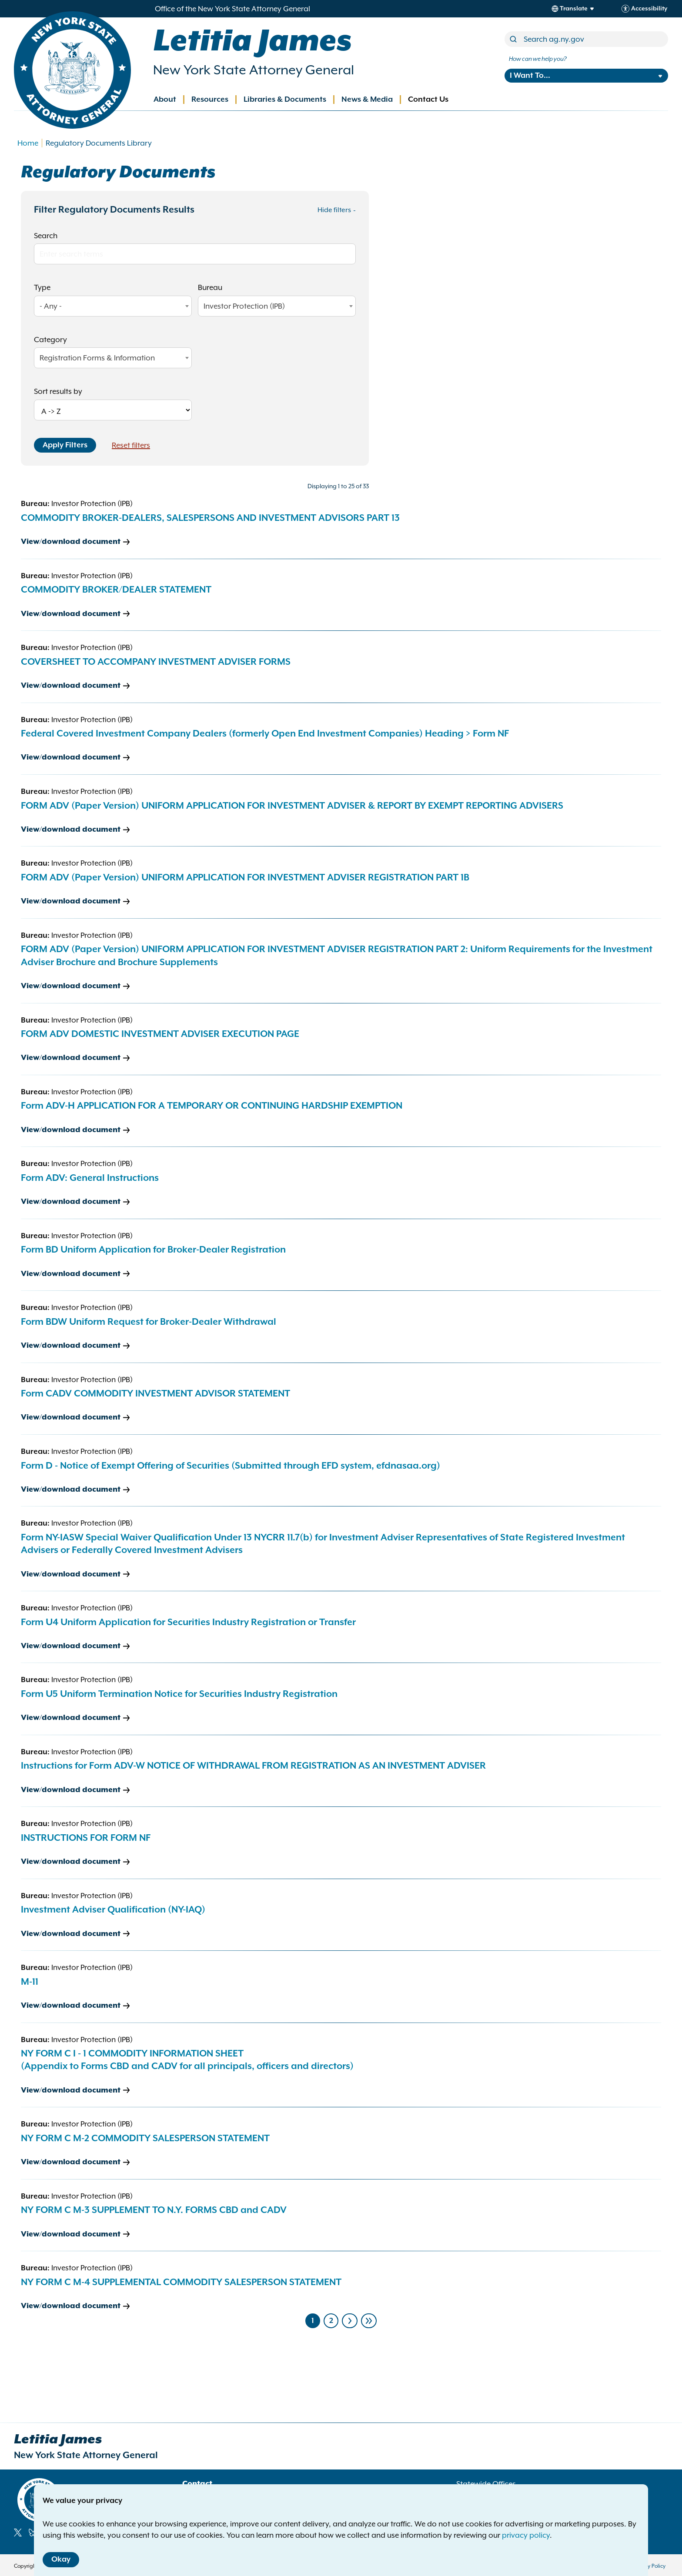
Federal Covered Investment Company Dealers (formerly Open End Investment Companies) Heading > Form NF (265, 734)
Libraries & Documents (285, 99)
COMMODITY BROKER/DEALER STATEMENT (116, 590)
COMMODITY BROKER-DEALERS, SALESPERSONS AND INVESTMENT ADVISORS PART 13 (210, 518)
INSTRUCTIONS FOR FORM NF (85, 1838)
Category (50, 339)
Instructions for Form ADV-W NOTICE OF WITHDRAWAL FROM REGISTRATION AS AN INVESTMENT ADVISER (253, 1766)
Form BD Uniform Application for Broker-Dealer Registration (153, 1250)
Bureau (210, 287)
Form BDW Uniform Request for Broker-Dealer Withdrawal (148, 1322)
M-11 (29, 1982)
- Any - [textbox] (51, 306)
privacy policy (526, 2535)
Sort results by (58, 391)
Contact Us (428, 99)
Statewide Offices (486, 2483)
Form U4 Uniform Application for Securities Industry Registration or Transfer (188, 1622)
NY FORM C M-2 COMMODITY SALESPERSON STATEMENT (145, 2138)
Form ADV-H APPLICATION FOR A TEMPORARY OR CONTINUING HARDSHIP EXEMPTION (211, 1106)
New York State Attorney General (253, 69)
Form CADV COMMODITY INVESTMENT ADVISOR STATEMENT (155, 1394)
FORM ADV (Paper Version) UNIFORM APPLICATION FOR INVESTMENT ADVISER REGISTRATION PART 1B (245, 878)
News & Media (367, 99)
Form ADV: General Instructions (90, 1178)
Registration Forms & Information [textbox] (97, 357)
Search (45, 235)
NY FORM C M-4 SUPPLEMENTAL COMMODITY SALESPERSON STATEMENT (181, 2282)
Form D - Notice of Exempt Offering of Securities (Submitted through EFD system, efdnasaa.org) (230, 1466)
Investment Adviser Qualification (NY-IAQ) (113, 1910)
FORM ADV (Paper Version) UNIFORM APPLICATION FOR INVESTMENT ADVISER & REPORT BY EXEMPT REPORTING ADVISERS (292, 806)
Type (42, 287)
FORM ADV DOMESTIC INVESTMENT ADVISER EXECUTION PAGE (160, 1034)
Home (27, 143)
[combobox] (113, 306)
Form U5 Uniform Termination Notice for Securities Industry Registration (179, 1694)
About (165, 99)
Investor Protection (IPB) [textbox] (244, 306)
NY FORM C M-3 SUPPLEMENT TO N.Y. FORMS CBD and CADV (154, 2210)
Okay (60, 2559)
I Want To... (530, 75)
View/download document (70, 541)
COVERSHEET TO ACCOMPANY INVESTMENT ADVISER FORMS (156, 662)
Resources (209, 99)
